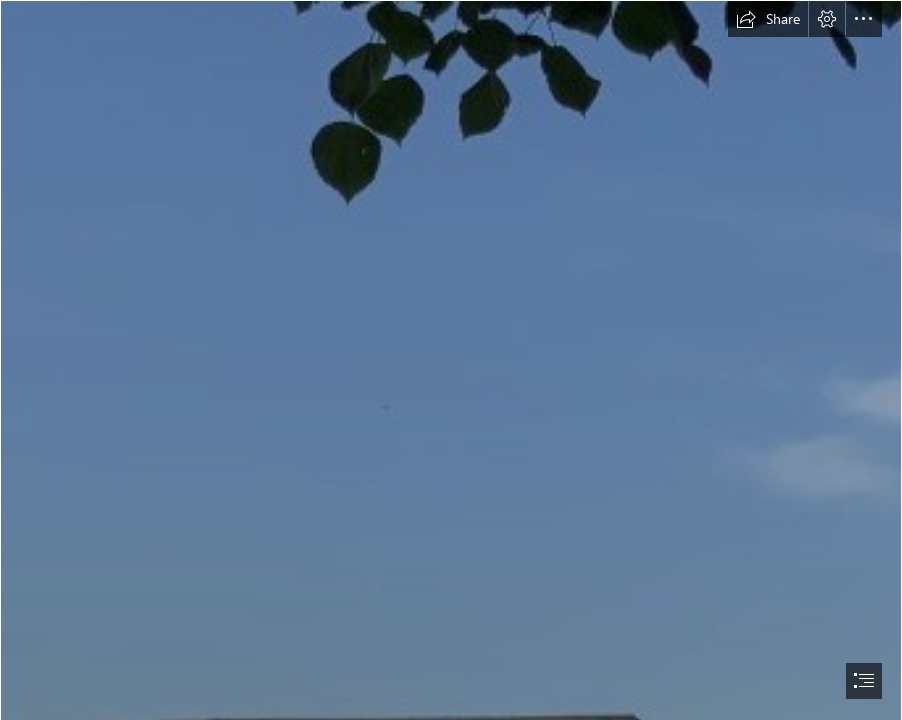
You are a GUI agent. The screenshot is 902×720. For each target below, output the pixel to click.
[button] (768, 19)
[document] (451, 360)
